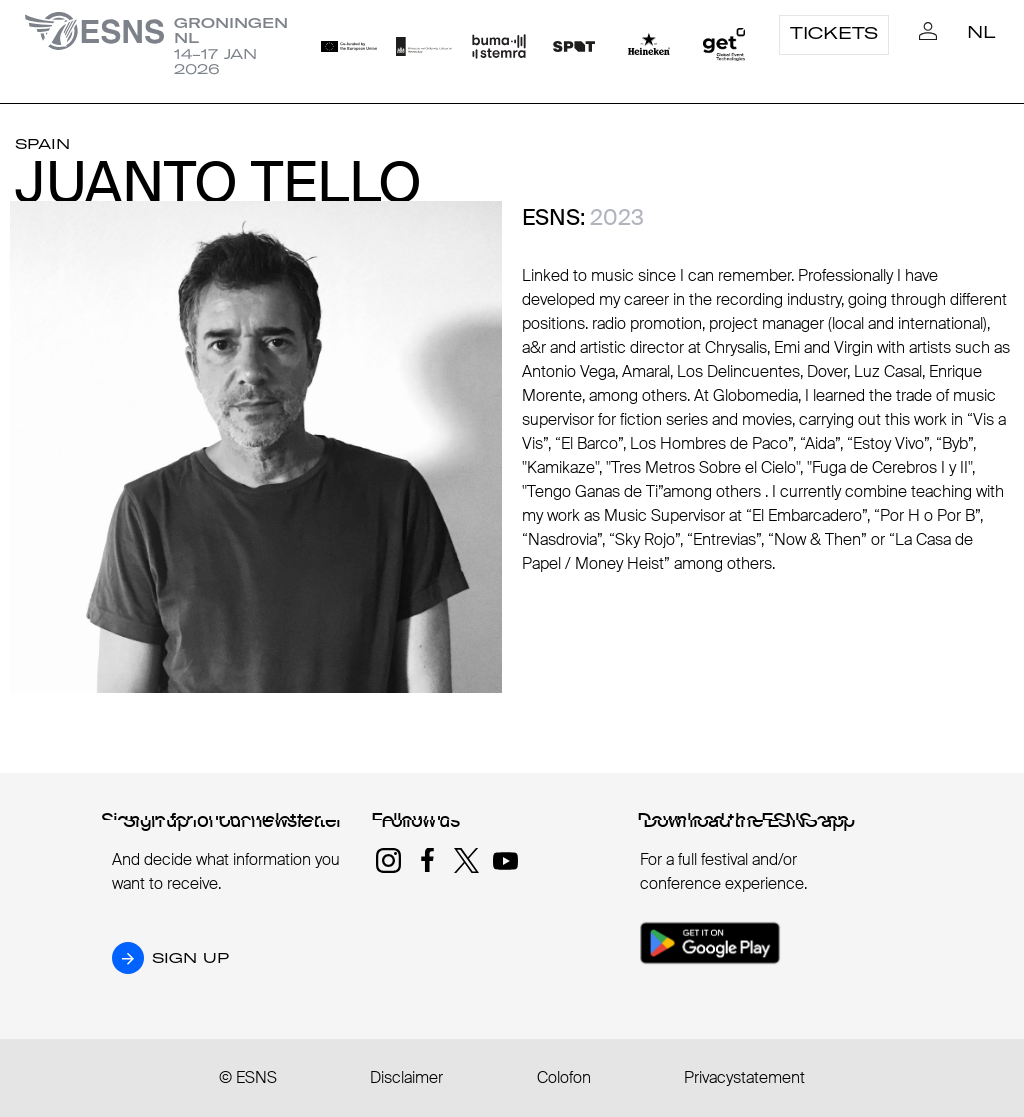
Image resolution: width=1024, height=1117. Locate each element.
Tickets (834, 33)
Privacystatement (744, 1077)
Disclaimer (406, 1077)
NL (981, 32)
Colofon (564, 1077)
